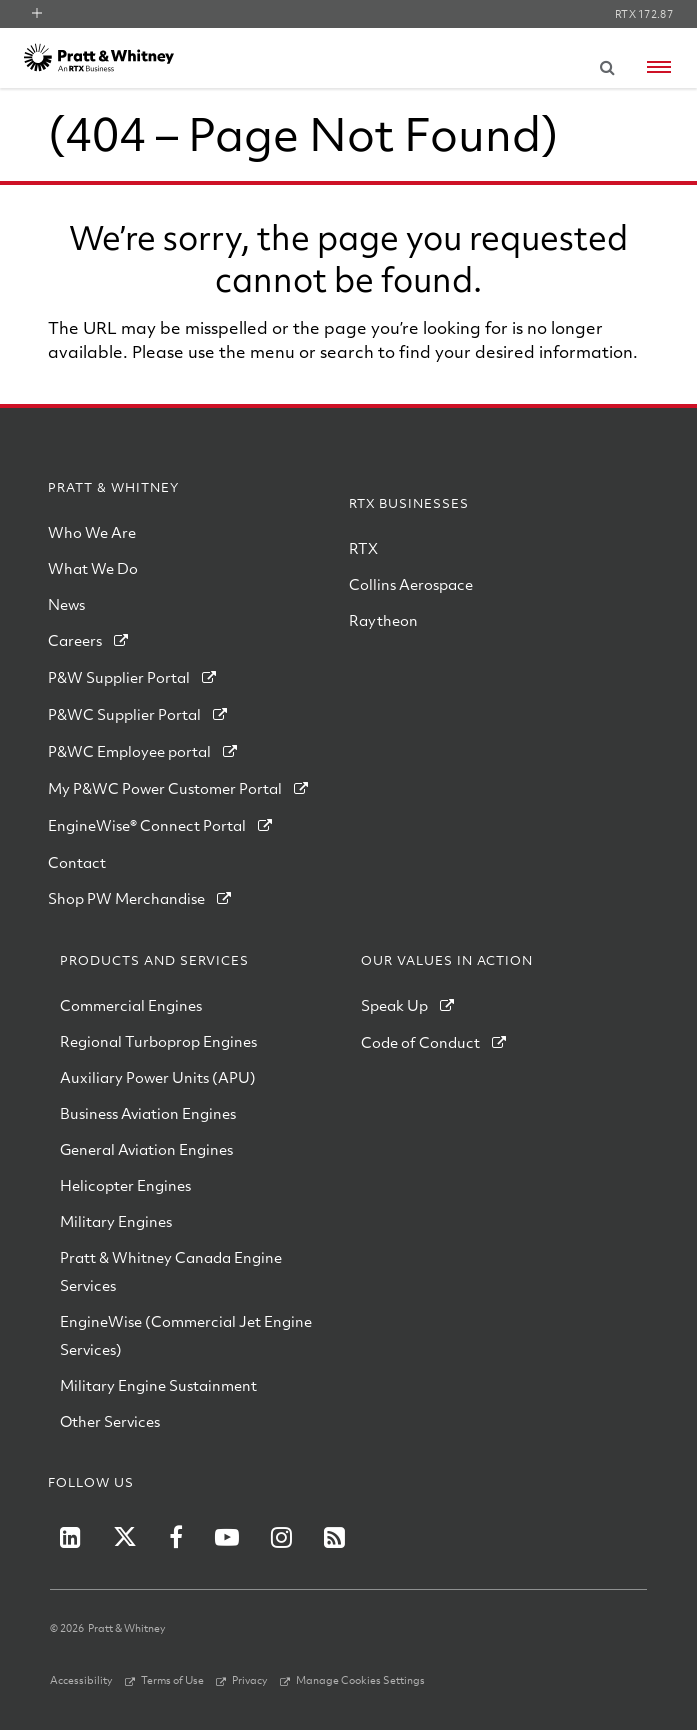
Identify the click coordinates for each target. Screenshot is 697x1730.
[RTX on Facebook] (176, 1537)
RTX (363, 548)
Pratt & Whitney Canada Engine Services (171, 1271)
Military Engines (116, 1221)
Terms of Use (172, 1680)
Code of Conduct (420, 1042)
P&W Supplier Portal (119, 677)
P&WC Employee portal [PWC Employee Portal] (129, 751)
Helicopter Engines (125, 1185)
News (66, 604)
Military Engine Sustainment (158, 1385)
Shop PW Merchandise (126, 898)
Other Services (110, 1421)
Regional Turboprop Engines (158, 1041)
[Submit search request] (607, 64)
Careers (75, 640)
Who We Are (92, 532)
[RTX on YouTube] (227, 1537)
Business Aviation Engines (148, 1113)
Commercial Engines (131, 1005)
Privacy (250, 1680)
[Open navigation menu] (659, 67)
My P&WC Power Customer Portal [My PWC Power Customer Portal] (165, 788)
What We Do (93, 568)
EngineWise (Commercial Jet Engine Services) (186, 1335)
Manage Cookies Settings (360, 1680)
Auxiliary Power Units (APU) (158, 1077)
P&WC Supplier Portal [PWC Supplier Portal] (124, 714)
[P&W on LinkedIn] (70, 1537)
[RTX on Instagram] (281, 1537)
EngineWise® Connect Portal (147, 825)
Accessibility (81, 1680)
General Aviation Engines (146, 1149)
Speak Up (394, 1005)
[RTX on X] (125, 1537)
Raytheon (383, 620)
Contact (77, 862)
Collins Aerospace (411, 584)
